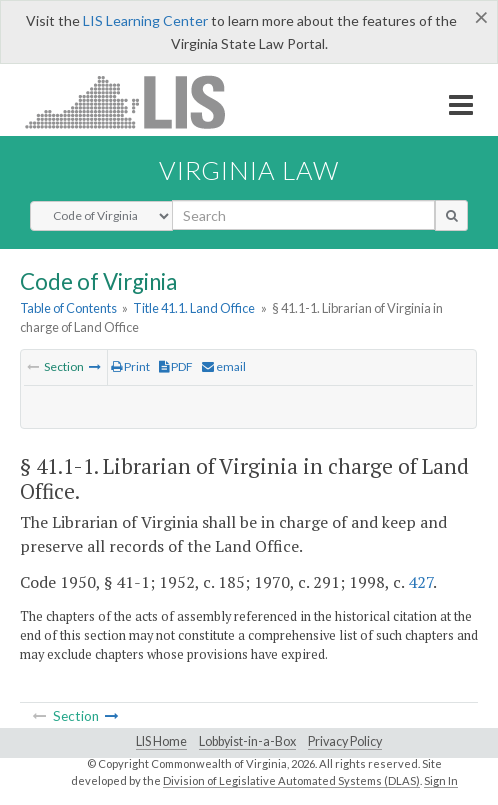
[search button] (451, 215)
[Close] (481, 17)
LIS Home (161, 741)
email (224, 366)
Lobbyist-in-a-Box (247, 741)
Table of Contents (68, 308)
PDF (176, 366)
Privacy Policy (345, 741)
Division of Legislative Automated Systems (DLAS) (291, 780)
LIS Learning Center (145, 20)
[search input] (303, 215)
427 (420, 582)
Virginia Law (249, 170)
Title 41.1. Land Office (194, 308)
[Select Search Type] (101, 216)
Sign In (441, 780)
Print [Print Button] (130, 366)
